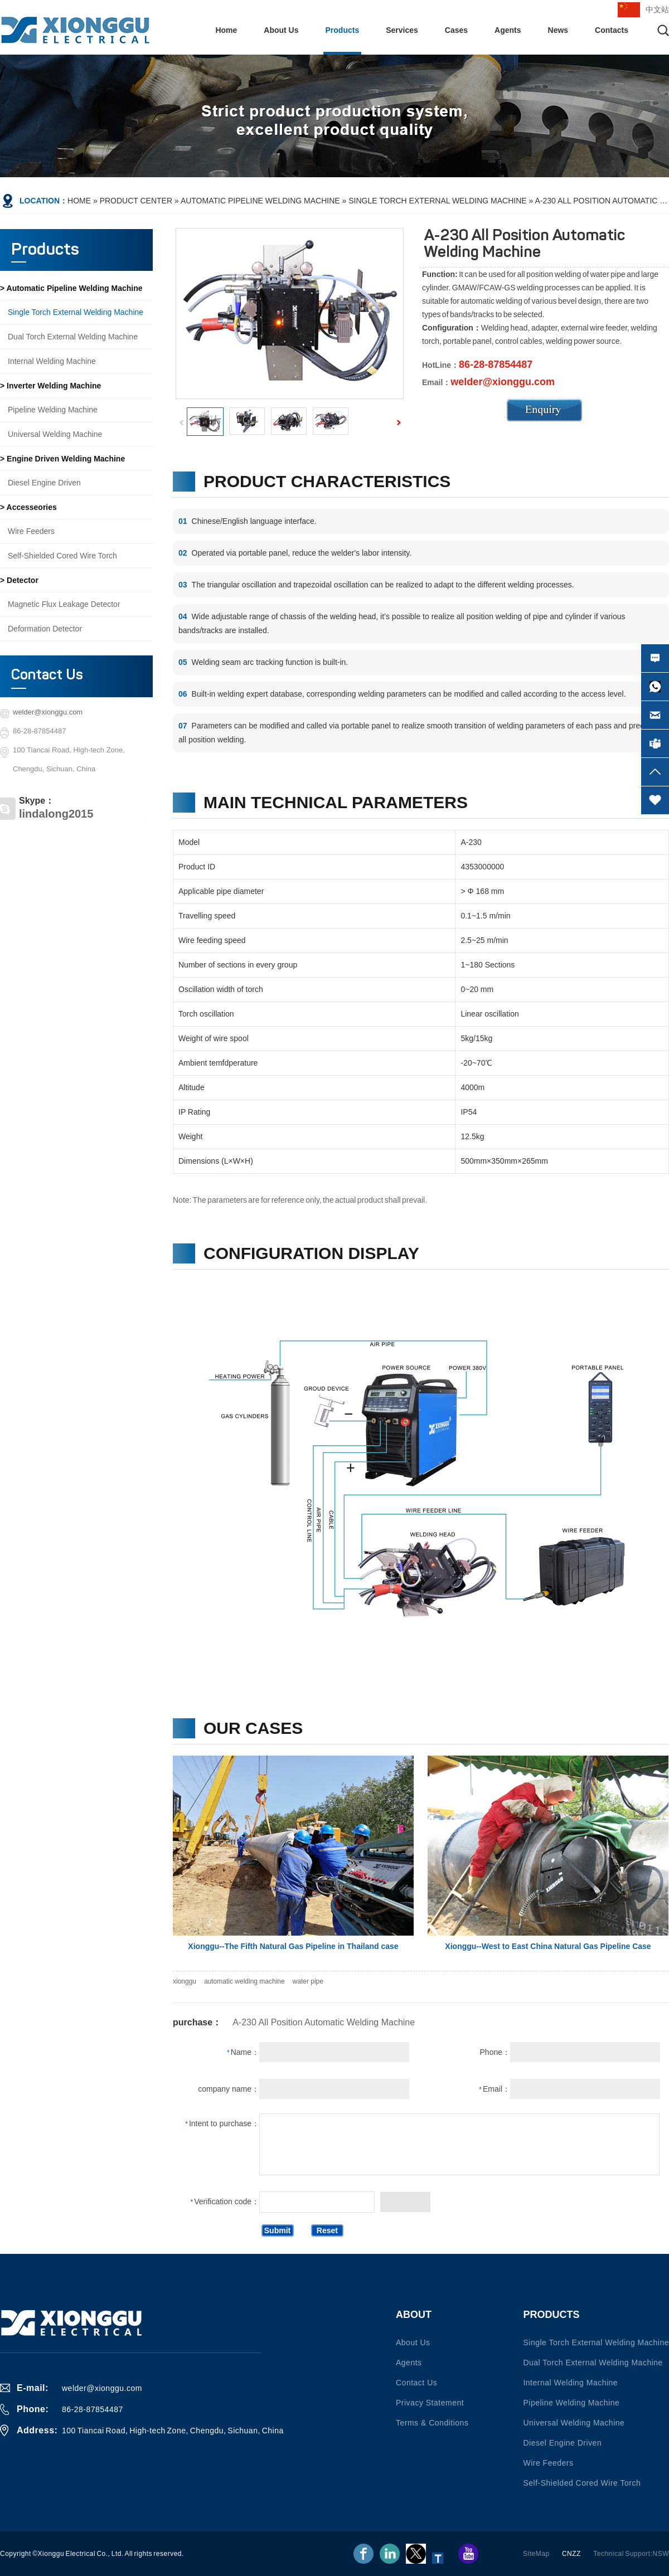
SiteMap (536, 2554)
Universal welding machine (55, 434)
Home (226, 30)
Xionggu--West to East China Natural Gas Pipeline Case (548, 1946)
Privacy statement (430, 2402)
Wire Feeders (31, 531)
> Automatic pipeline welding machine (71, 288)
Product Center (136, 200)
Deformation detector (45, 628)
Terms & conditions (432, 2422)
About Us (281, 30)
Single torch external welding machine (437, 200)
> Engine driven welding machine (62, 458)
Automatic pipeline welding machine (260, 200)
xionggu (184, 1981)
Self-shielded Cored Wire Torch (62, 555)
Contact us (416, 2382)
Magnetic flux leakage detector (64, 604)
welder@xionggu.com (48, 712)
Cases (456, 30)
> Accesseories (28, 507)
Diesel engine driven (44, 482)
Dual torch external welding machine (73, 336)
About (414, 2315)
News (558, 30)
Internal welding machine (52, 361)
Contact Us (47, 675)
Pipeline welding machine (53, 409)
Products (343, 30)
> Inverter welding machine (50, 385)
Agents (508, 30)
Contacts (611, 30)
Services (402, 30)
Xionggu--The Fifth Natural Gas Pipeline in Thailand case (293, 1946)
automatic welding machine (244, 1981)
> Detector (19, 580)
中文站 (657, 9)
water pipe (308, 1981)
